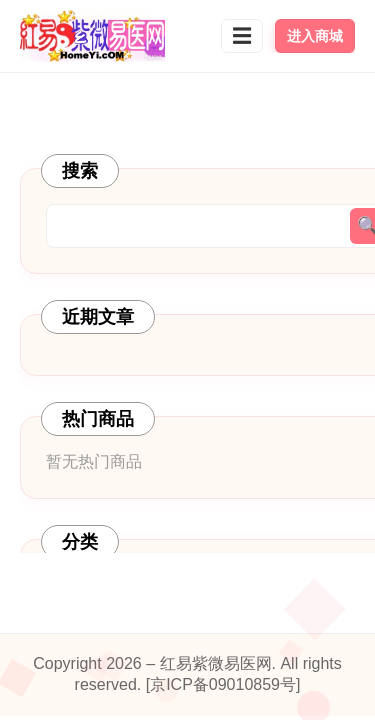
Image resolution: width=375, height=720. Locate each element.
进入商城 (315, 36)
